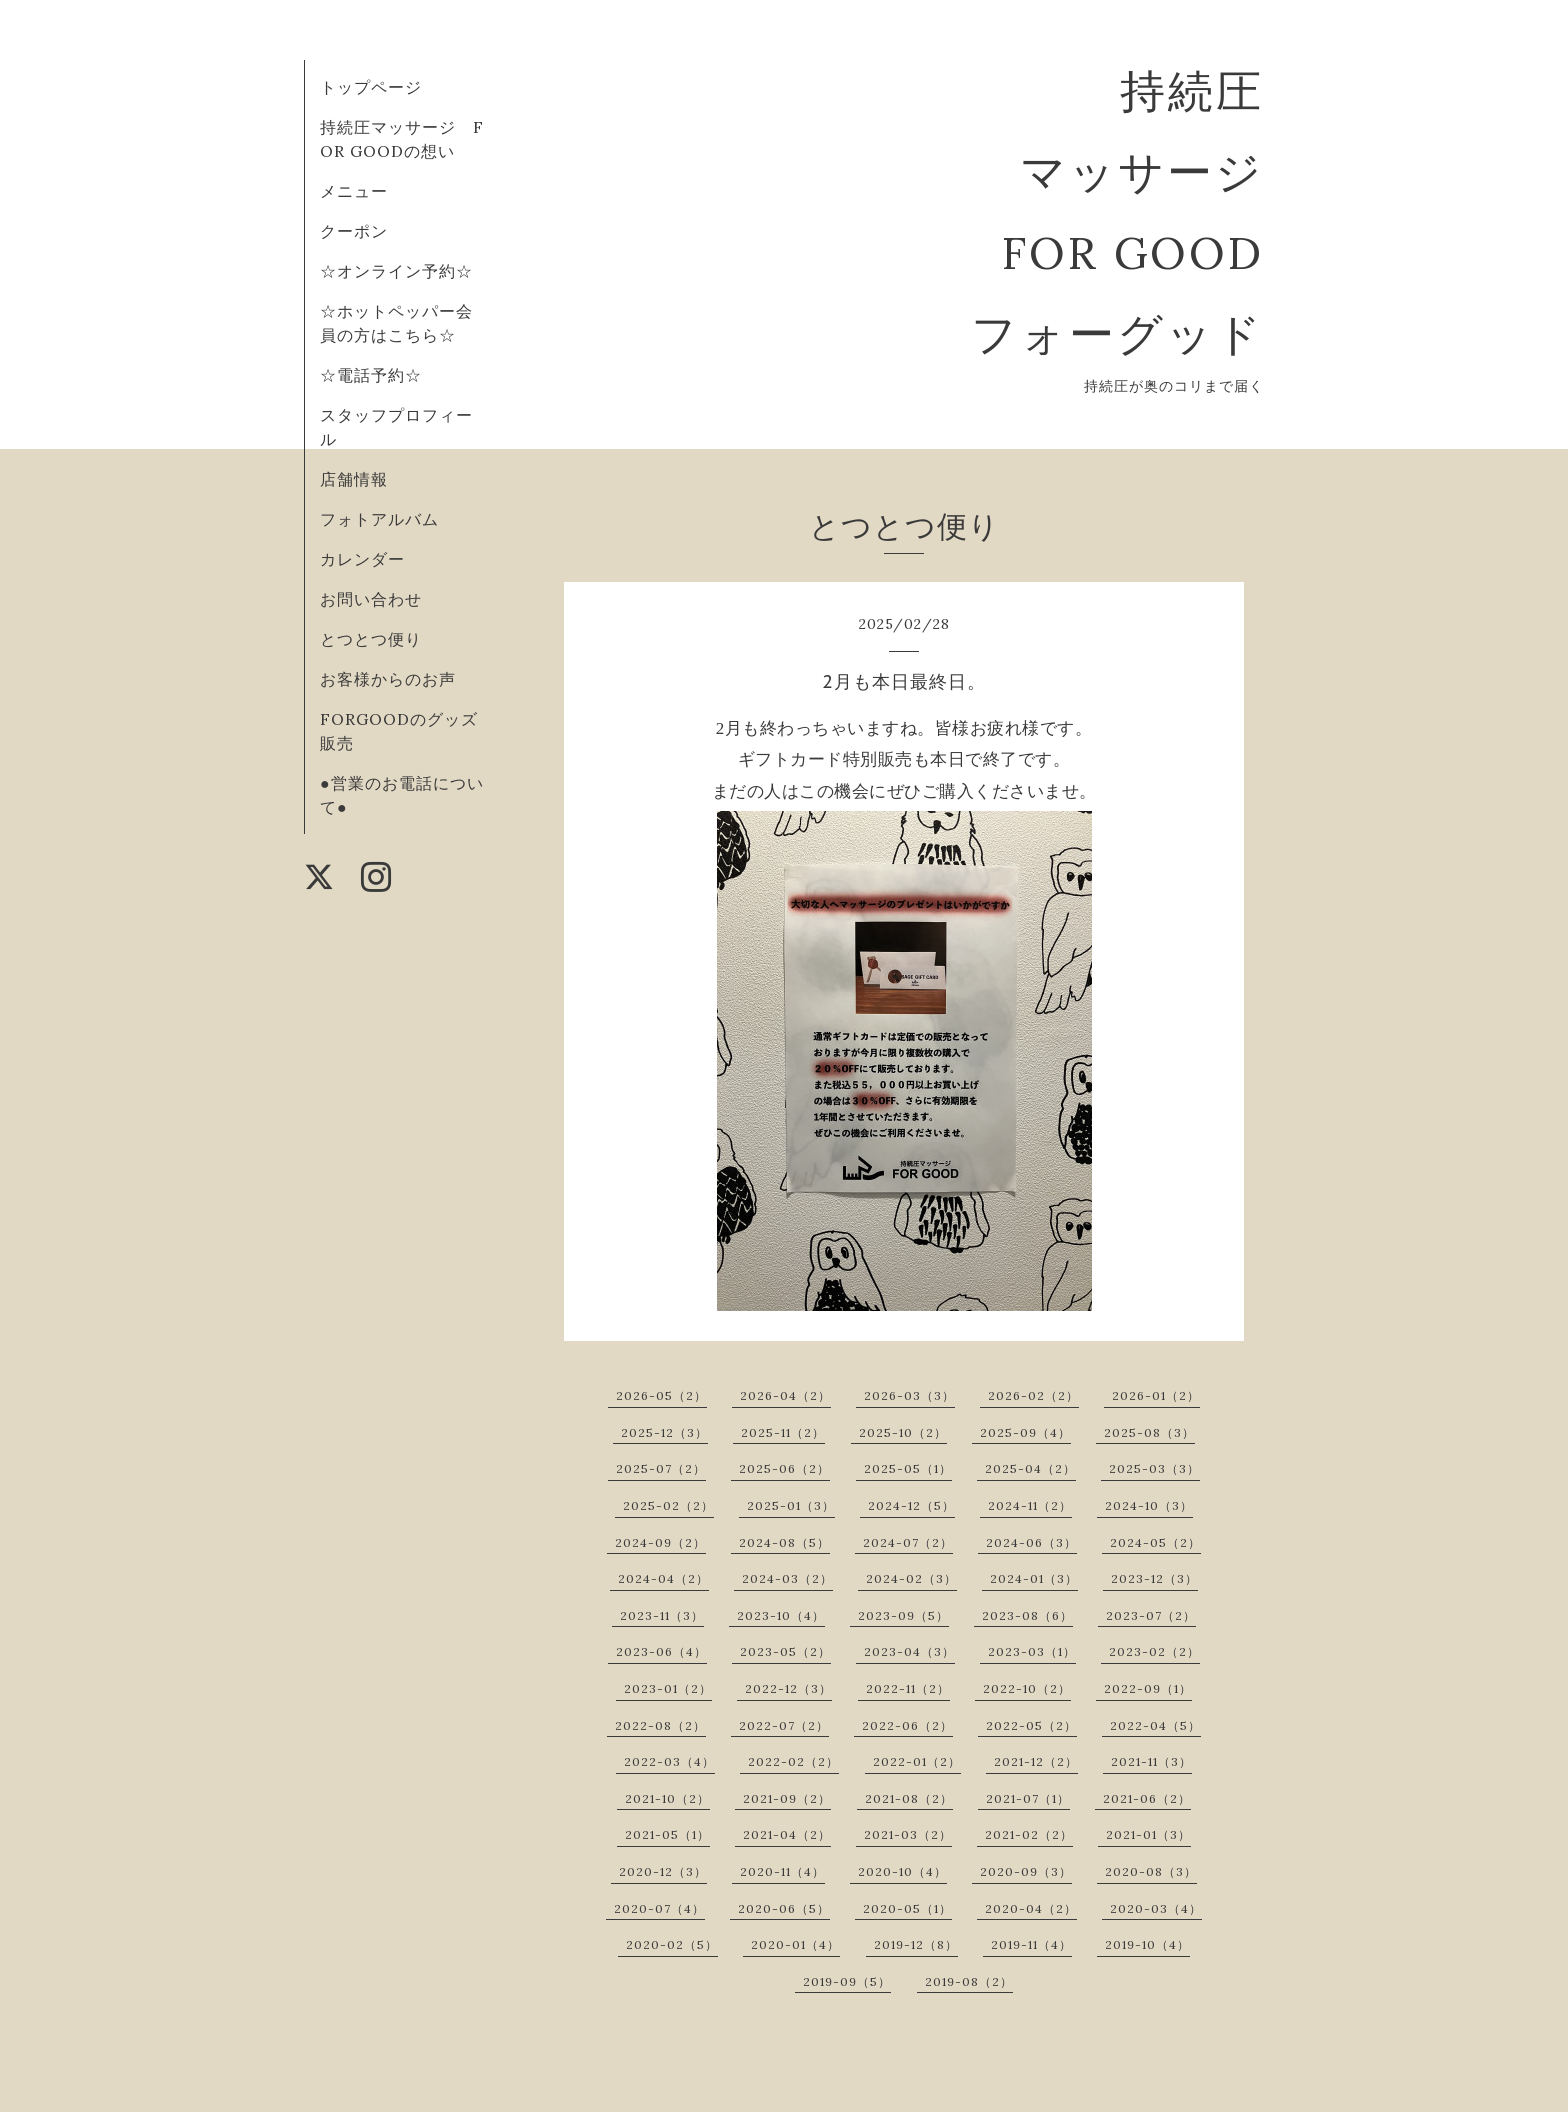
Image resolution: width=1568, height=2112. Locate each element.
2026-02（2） (1033, 1395)
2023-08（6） (1027, 1615)
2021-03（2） (908, 1834)
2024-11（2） (1030, 1505)
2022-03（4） (669, 1761)
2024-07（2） (908, 1542)
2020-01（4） (795, 1944)
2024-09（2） (660, 1542)
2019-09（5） (847, 1981)
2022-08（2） (660, 1725)
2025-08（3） (1149, 1432)
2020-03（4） (1156, 1908)
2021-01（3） (1148, 1834)
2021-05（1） (667, 1834)
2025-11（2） (783, 1432)
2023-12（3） (1154, 1578)
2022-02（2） (793, 1761)
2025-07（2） (661, 1468)
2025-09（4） (1025, 1432)
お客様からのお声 (388, 679)
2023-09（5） (903, 1615)
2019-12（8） (916, 1944)
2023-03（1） (1032, 1651)
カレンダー (362, 559)
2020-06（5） (784, 1908)
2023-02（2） (1154, 1651)
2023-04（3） (909, 1651)
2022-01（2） (917, 1761)
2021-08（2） (909, 1798)
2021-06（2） (1147, 1798)
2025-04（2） (1030, 1468)
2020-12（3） (663, 1871)
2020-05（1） (907, 1908)
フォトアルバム (379, 519)
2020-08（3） (1151, 1871)
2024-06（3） (1031, 1542)
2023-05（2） (785, 1651)
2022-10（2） (1027, 1688)
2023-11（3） (662, 1615)
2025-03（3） (1154, 1468)
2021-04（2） (787, 1834)
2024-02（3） (911, 1578)
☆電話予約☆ (371, 375)
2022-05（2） (1031, 1725)
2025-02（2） (668, 1505)
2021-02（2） (1029, 1834)
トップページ (371, 87)
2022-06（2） (907, 1725)
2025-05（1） (908, 1468)
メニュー (354, 191)
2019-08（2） (969, 1981)
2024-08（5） (784, 1542)
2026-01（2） (1156, 1395)
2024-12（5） (911, 1505)
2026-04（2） (785, 1395)
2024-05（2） (1155, 1542)
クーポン (354, 231)
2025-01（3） (791, 1505)
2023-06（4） (661, 1651)
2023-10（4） (781, 1615)
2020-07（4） (659, 1908)
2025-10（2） (903, 1432)
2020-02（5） (672, 1944)
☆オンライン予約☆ (396, 271)
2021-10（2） (667, 1798)
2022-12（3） (788, 1688)
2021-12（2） (1036, 1761)
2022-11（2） (908, 1688)
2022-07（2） (784, 1725)
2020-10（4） (902, 1871)
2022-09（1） (1148, 1688)
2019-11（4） (1031, 1944)
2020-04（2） (1031, 1908)
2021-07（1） (1028, 1798)
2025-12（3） (664, 1432)
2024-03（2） (787, 1578)
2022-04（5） (1155, 1725)
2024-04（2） (663, 1578)
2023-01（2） (668, 1688)
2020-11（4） (782, 1871)
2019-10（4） (1147, 1944)
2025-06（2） (784, 1468)
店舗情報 (354, 479)
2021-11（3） (1151, 1761)
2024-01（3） (1034, 1578)
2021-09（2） (787, 1798)
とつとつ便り (371, 639)
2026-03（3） (909, 1395)
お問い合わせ (371, 599)
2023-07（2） (1151, 1615)
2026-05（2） (661, 1395)
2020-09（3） (1026, 1871)
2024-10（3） (1149, 1505)
